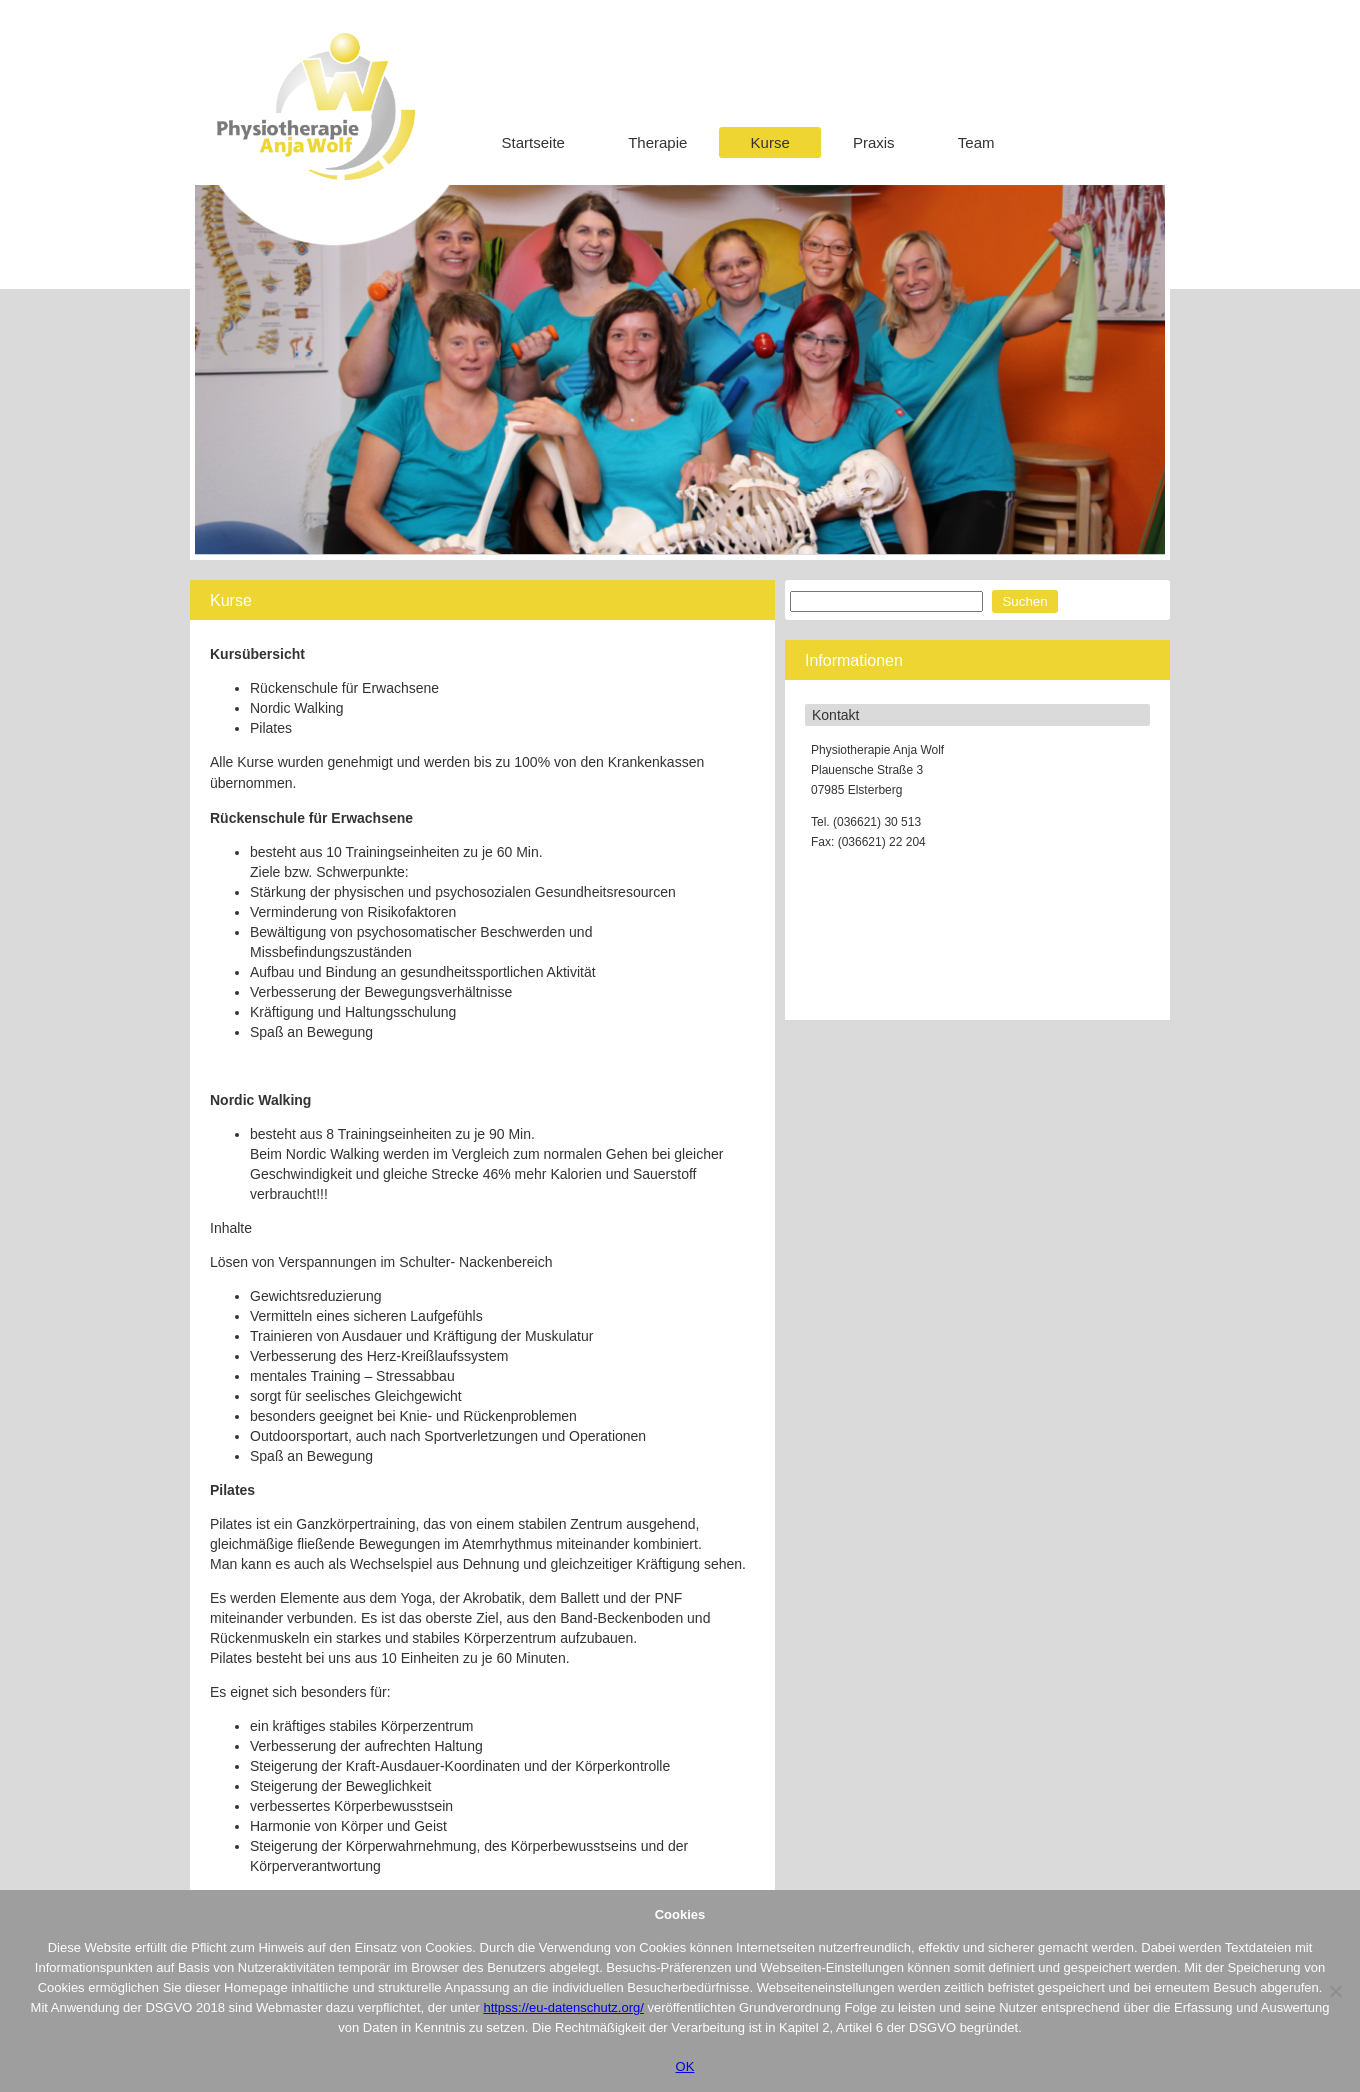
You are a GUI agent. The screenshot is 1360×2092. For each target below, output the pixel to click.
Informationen (854, 660)
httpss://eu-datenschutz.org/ (563, 2007)
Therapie (657, 142)
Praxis (874, 142)
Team (976, 142)
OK (685, 2066)
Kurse (770, 142)
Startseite (533, 142)
